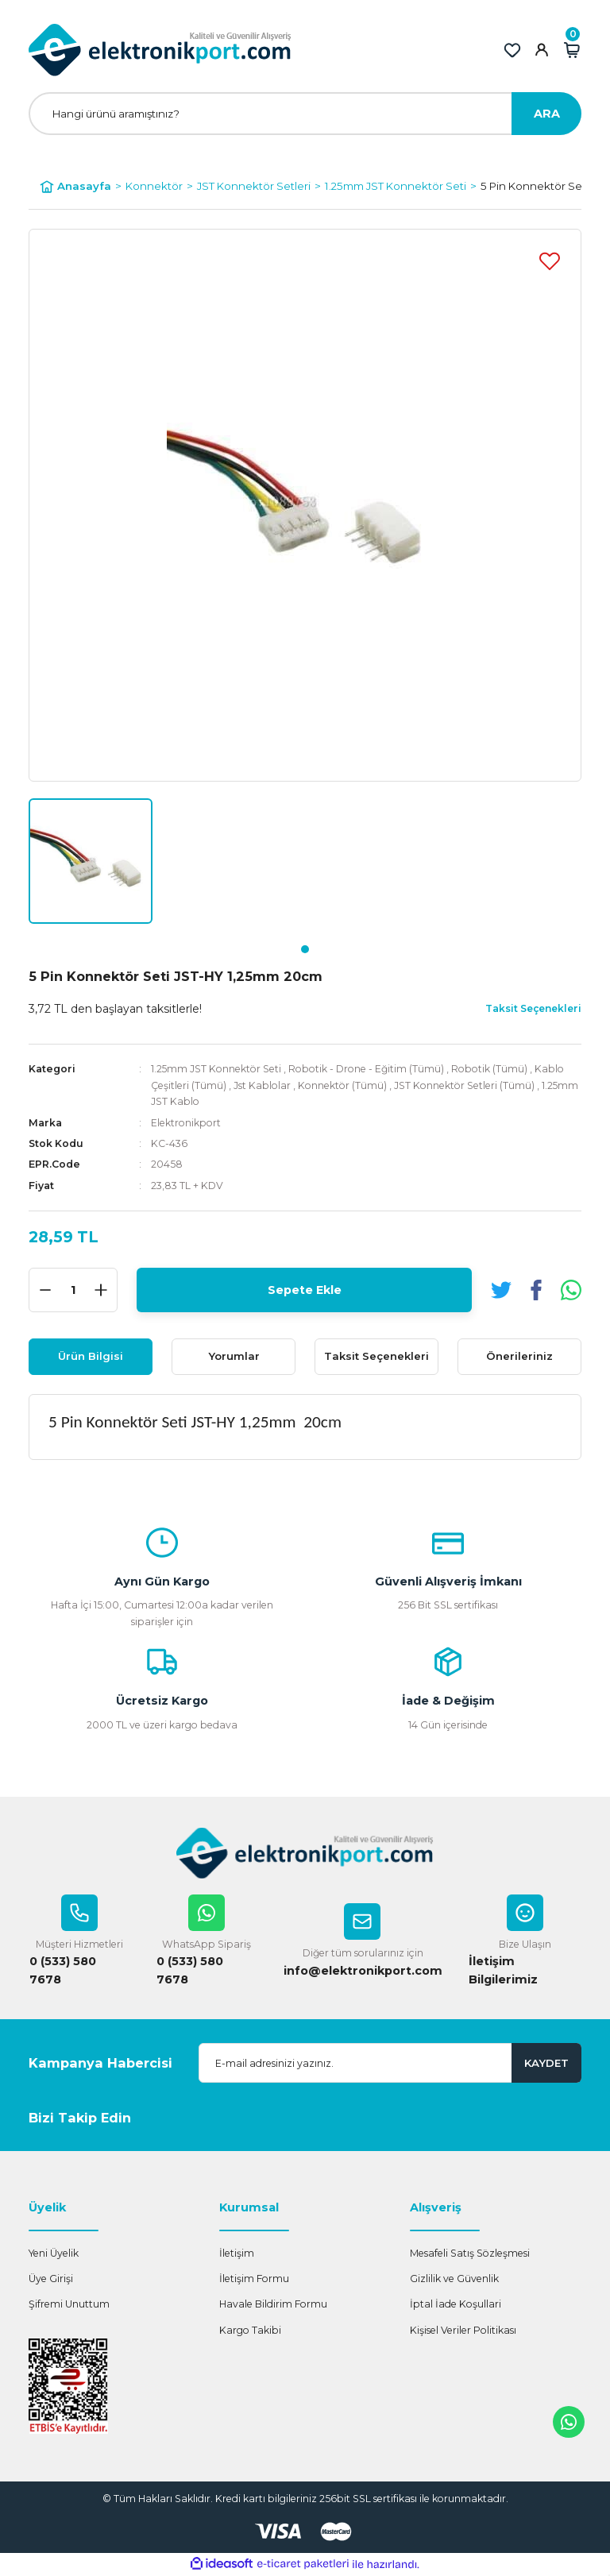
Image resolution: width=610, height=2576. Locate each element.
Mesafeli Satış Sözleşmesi (470, 2254)
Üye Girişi (51, 2279)
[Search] (305, 113)
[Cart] (571, 50)
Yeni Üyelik (54, 2254)
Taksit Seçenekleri (376, 1356)
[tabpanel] (90, 861)
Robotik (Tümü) (490, 1069)
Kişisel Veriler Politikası (463, 2331)
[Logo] (160, 50)
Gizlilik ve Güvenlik (454, 2279)
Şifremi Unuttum (69, 2305)
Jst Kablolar (262, 1085)
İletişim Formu (254, 2279)
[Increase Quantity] (101, 1290)
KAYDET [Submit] (546, 2063)
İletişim (236, 2254)
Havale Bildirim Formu (273, 2305)
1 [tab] (305, 949)
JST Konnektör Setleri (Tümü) (464, 1085)
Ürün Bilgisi (90, 1356)
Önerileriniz (519, 1356)
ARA (547, 113)
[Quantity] (73, 1290)
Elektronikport (186, 1123)
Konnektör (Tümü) (342, 1085)
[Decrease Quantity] (45, 1290)
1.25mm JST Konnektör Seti (217, 1069)
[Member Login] (541, 50)
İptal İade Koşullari (455, 2305)
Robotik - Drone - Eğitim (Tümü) (367, 1069)
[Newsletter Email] (390, 2064)
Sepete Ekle (305, 1289)
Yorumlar (234, 1356)
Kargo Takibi (250, 2331)
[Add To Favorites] (549, 260)
